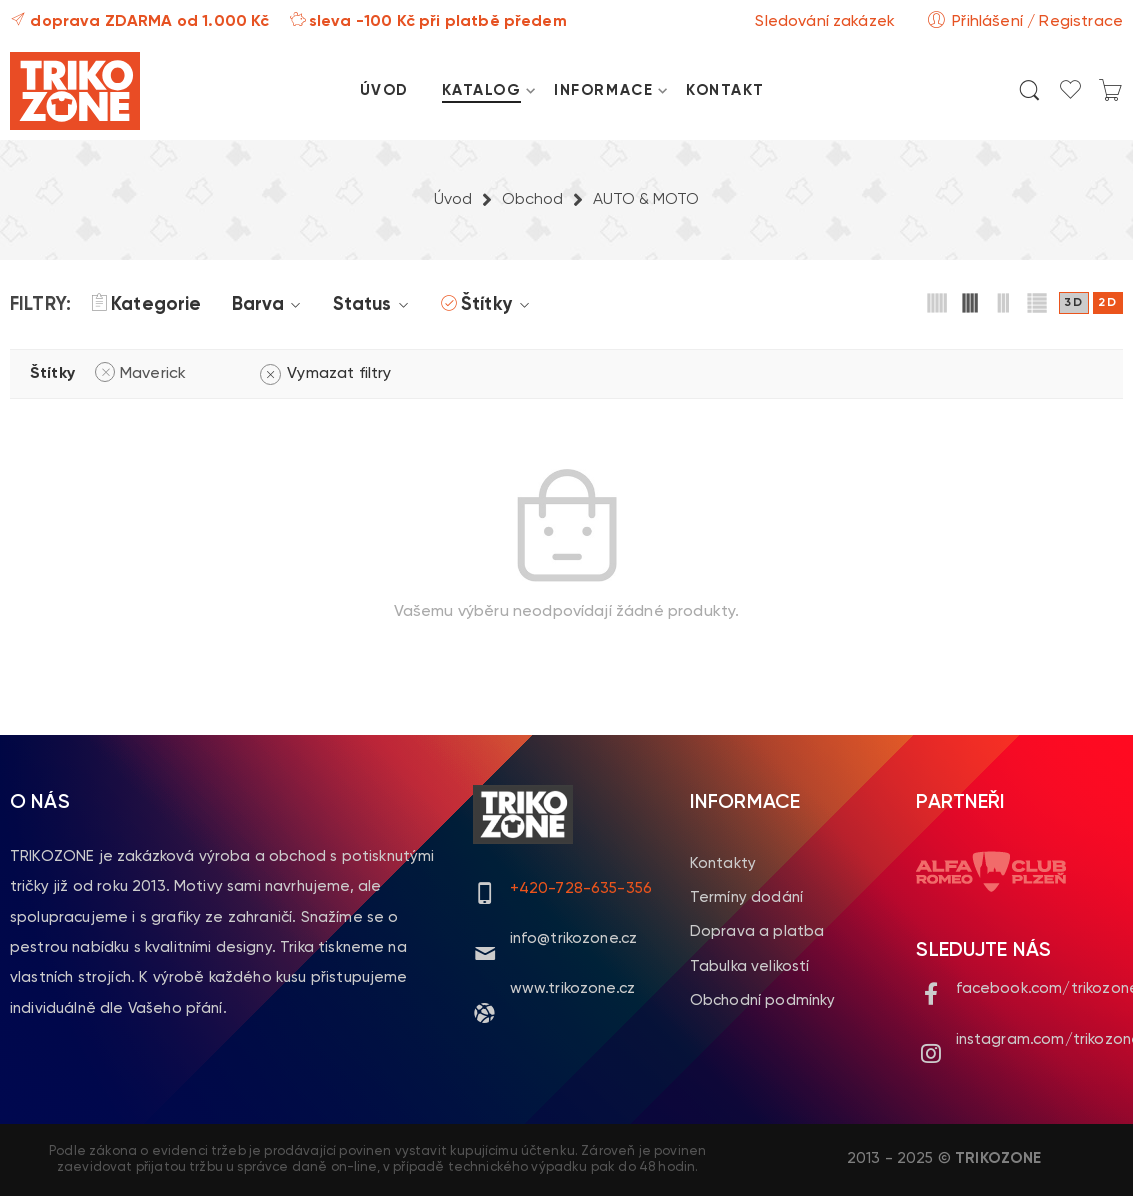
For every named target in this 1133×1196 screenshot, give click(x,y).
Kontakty (723, 863)
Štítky (498, 305)
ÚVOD (384, 90)
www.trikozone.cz (573, 988)
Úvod (453, 200)
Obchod (532, 200)
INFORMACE (603, 91)
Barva (270, 305)
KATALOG (482, 91)
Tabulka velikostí (750, 966)
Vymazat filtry (339, 374)
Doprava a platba (757, 931)
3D (1074, 303)
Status (374, 305)
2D (1108, 303)
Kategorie (146, 305)
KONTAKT (725, 90)
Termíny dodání (746, 897)
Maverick (153, 374)
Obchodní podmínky (763, 1000)
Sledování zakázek (825, 22)
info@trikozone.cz (574, 938)
